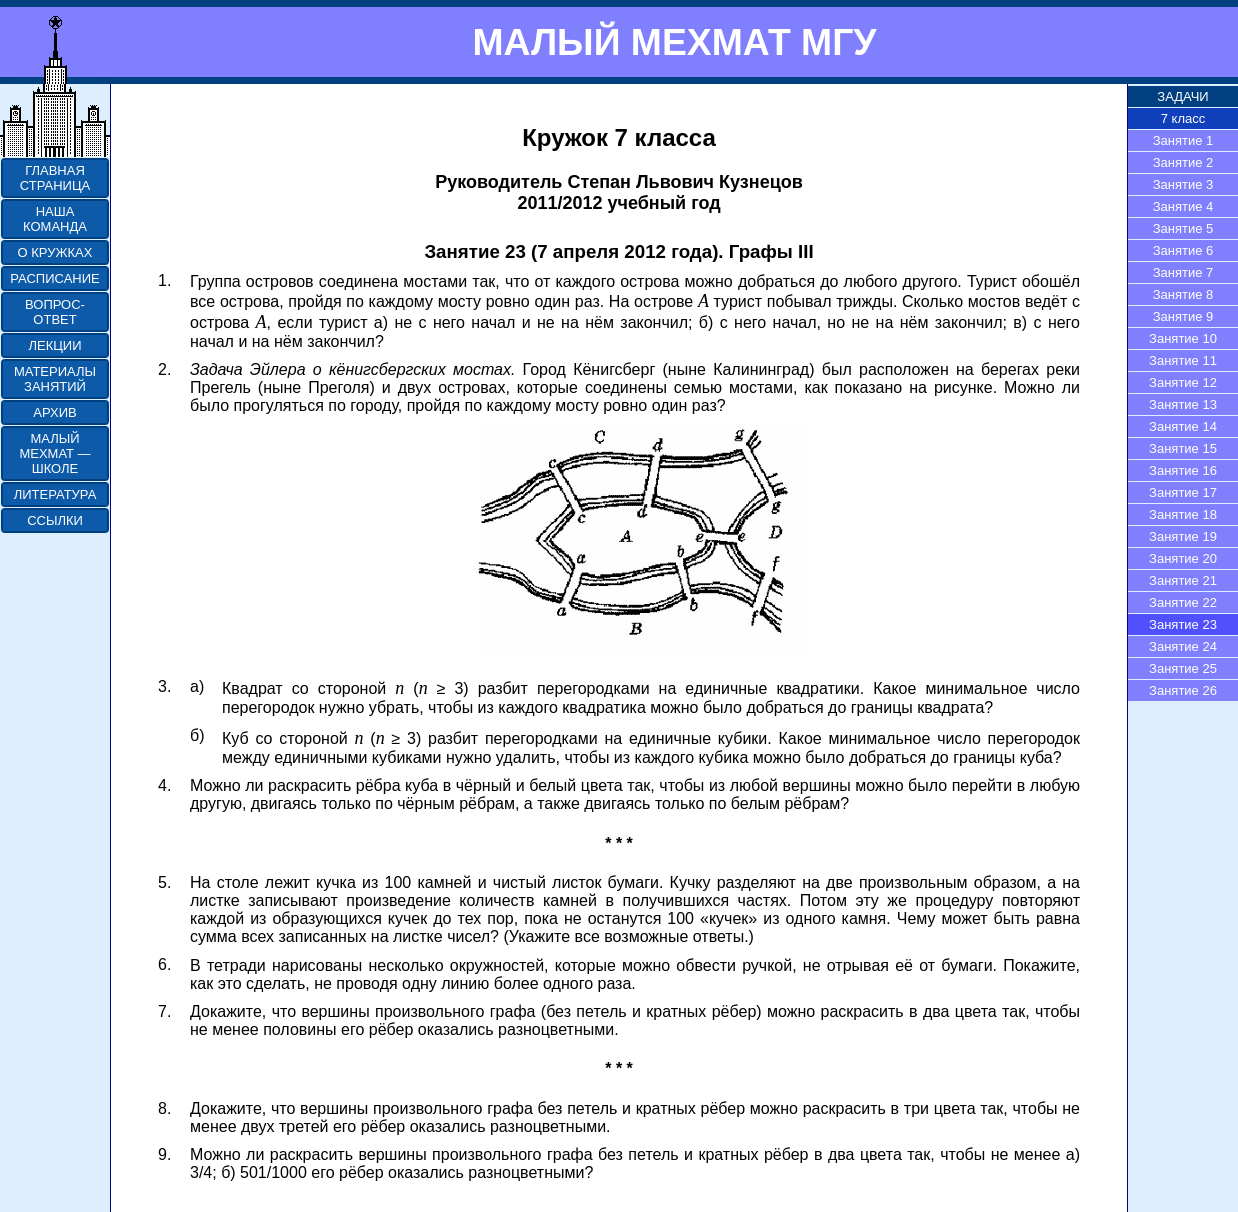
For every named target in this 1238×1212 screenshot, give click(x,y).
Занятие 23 (1183, 624)
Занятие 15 (1183, 448)
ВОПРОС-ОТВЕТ (55, 312)
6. (164, 964)
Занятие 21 (1183, 580)
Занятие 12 (1183, 382)
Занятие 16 (1183, 470)
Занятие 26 (1183, 690)
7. (164, 1011)
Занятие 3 (1183, 184)
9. (164, 1154)
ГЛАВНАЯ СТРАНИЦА (55, 178)
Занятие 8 (1183, 294)
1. (164, 280)
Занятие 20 (1183, 558)
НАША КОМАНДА (55, 219)
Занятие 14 (1183, 426)
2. (164, 369)
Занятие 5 (1183, 228)
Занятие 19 (1183, 536)
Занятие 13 (1183, 404)
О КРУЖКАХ (55, 252)
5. (164, 882)
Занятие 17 (1183, 492)
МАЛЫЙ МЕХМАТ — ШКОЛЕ (54, 453)
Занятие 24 (1183, 646)
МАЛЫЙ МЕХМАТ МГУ (674, 42)
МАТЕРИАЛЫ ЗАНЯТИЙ (55, 379)
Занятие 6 (1183, 250)
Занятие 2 (1183, 162)
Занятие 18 (1183, 514)
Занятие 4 (1183, 206)
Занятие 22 (1183, 602)
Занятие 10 (1183, 338)
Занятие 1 (1183, 140)
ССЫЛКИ (55, 520)
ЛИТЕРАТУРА (55, 494)
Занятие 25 (1183, 668)
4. (164, 785)
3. (164, 686)
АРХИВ (54, 412)
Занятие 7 (1183, 272)
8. (164, 1108)
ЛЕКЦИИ (54, 345)
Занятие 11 (1183, 360)
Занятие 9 (1183, 316)
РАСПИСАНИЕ (54, 278)
